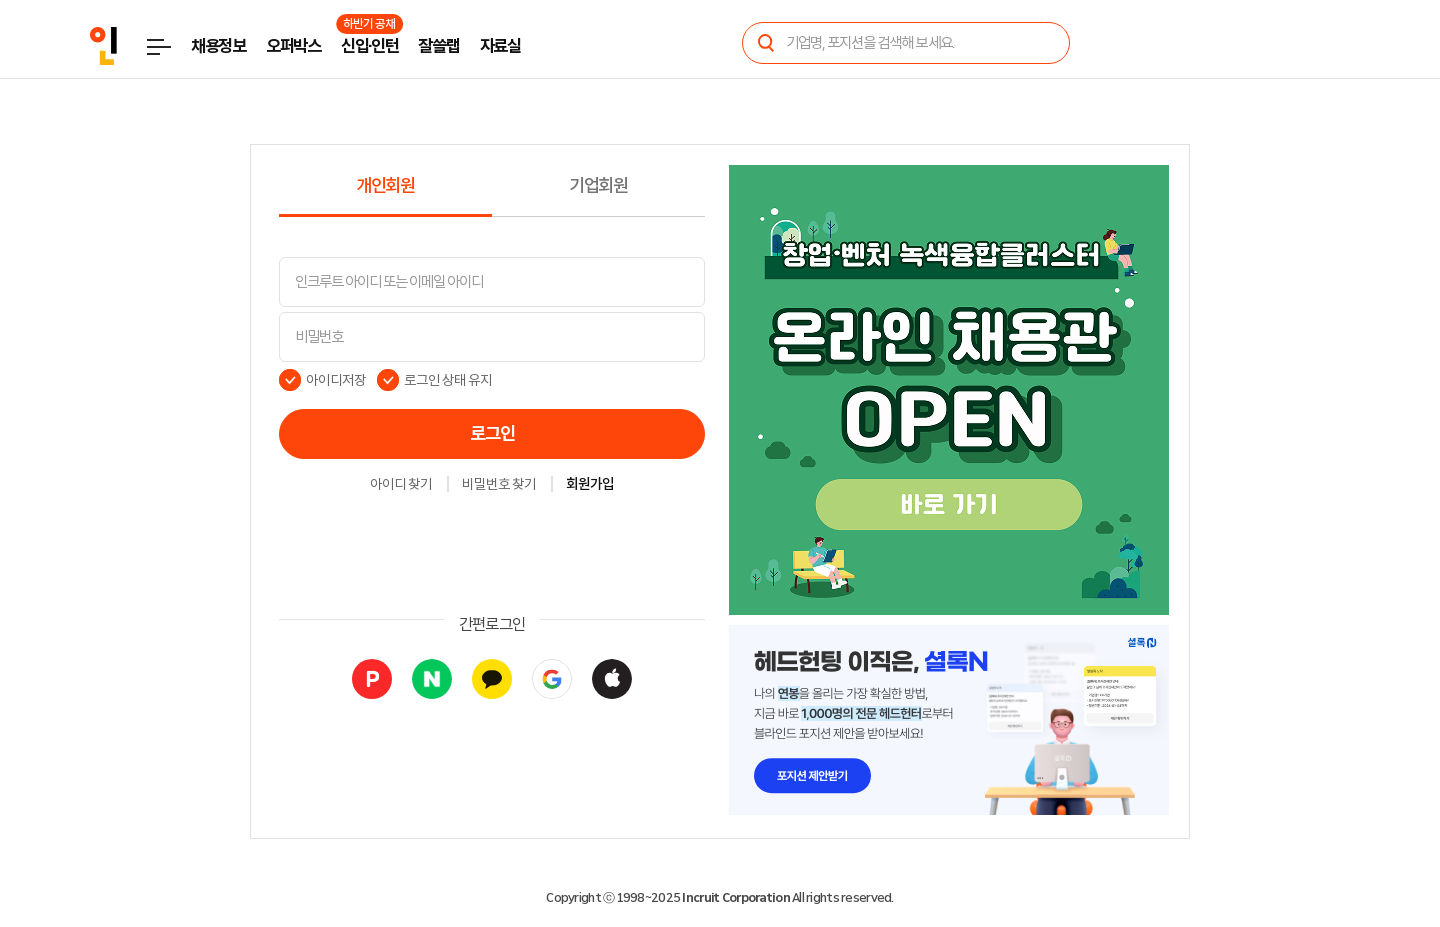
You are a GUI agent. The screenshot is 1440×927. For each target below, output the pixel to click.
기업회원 (598, 186)
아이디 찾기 (401, 485)
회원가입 (590, 485)
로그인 (492, 434)
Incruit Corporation (735, 898)
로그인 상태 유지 (448, 380)
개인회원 (385, 186)
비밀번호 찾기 (499, 485)
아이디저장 (336, 380)
